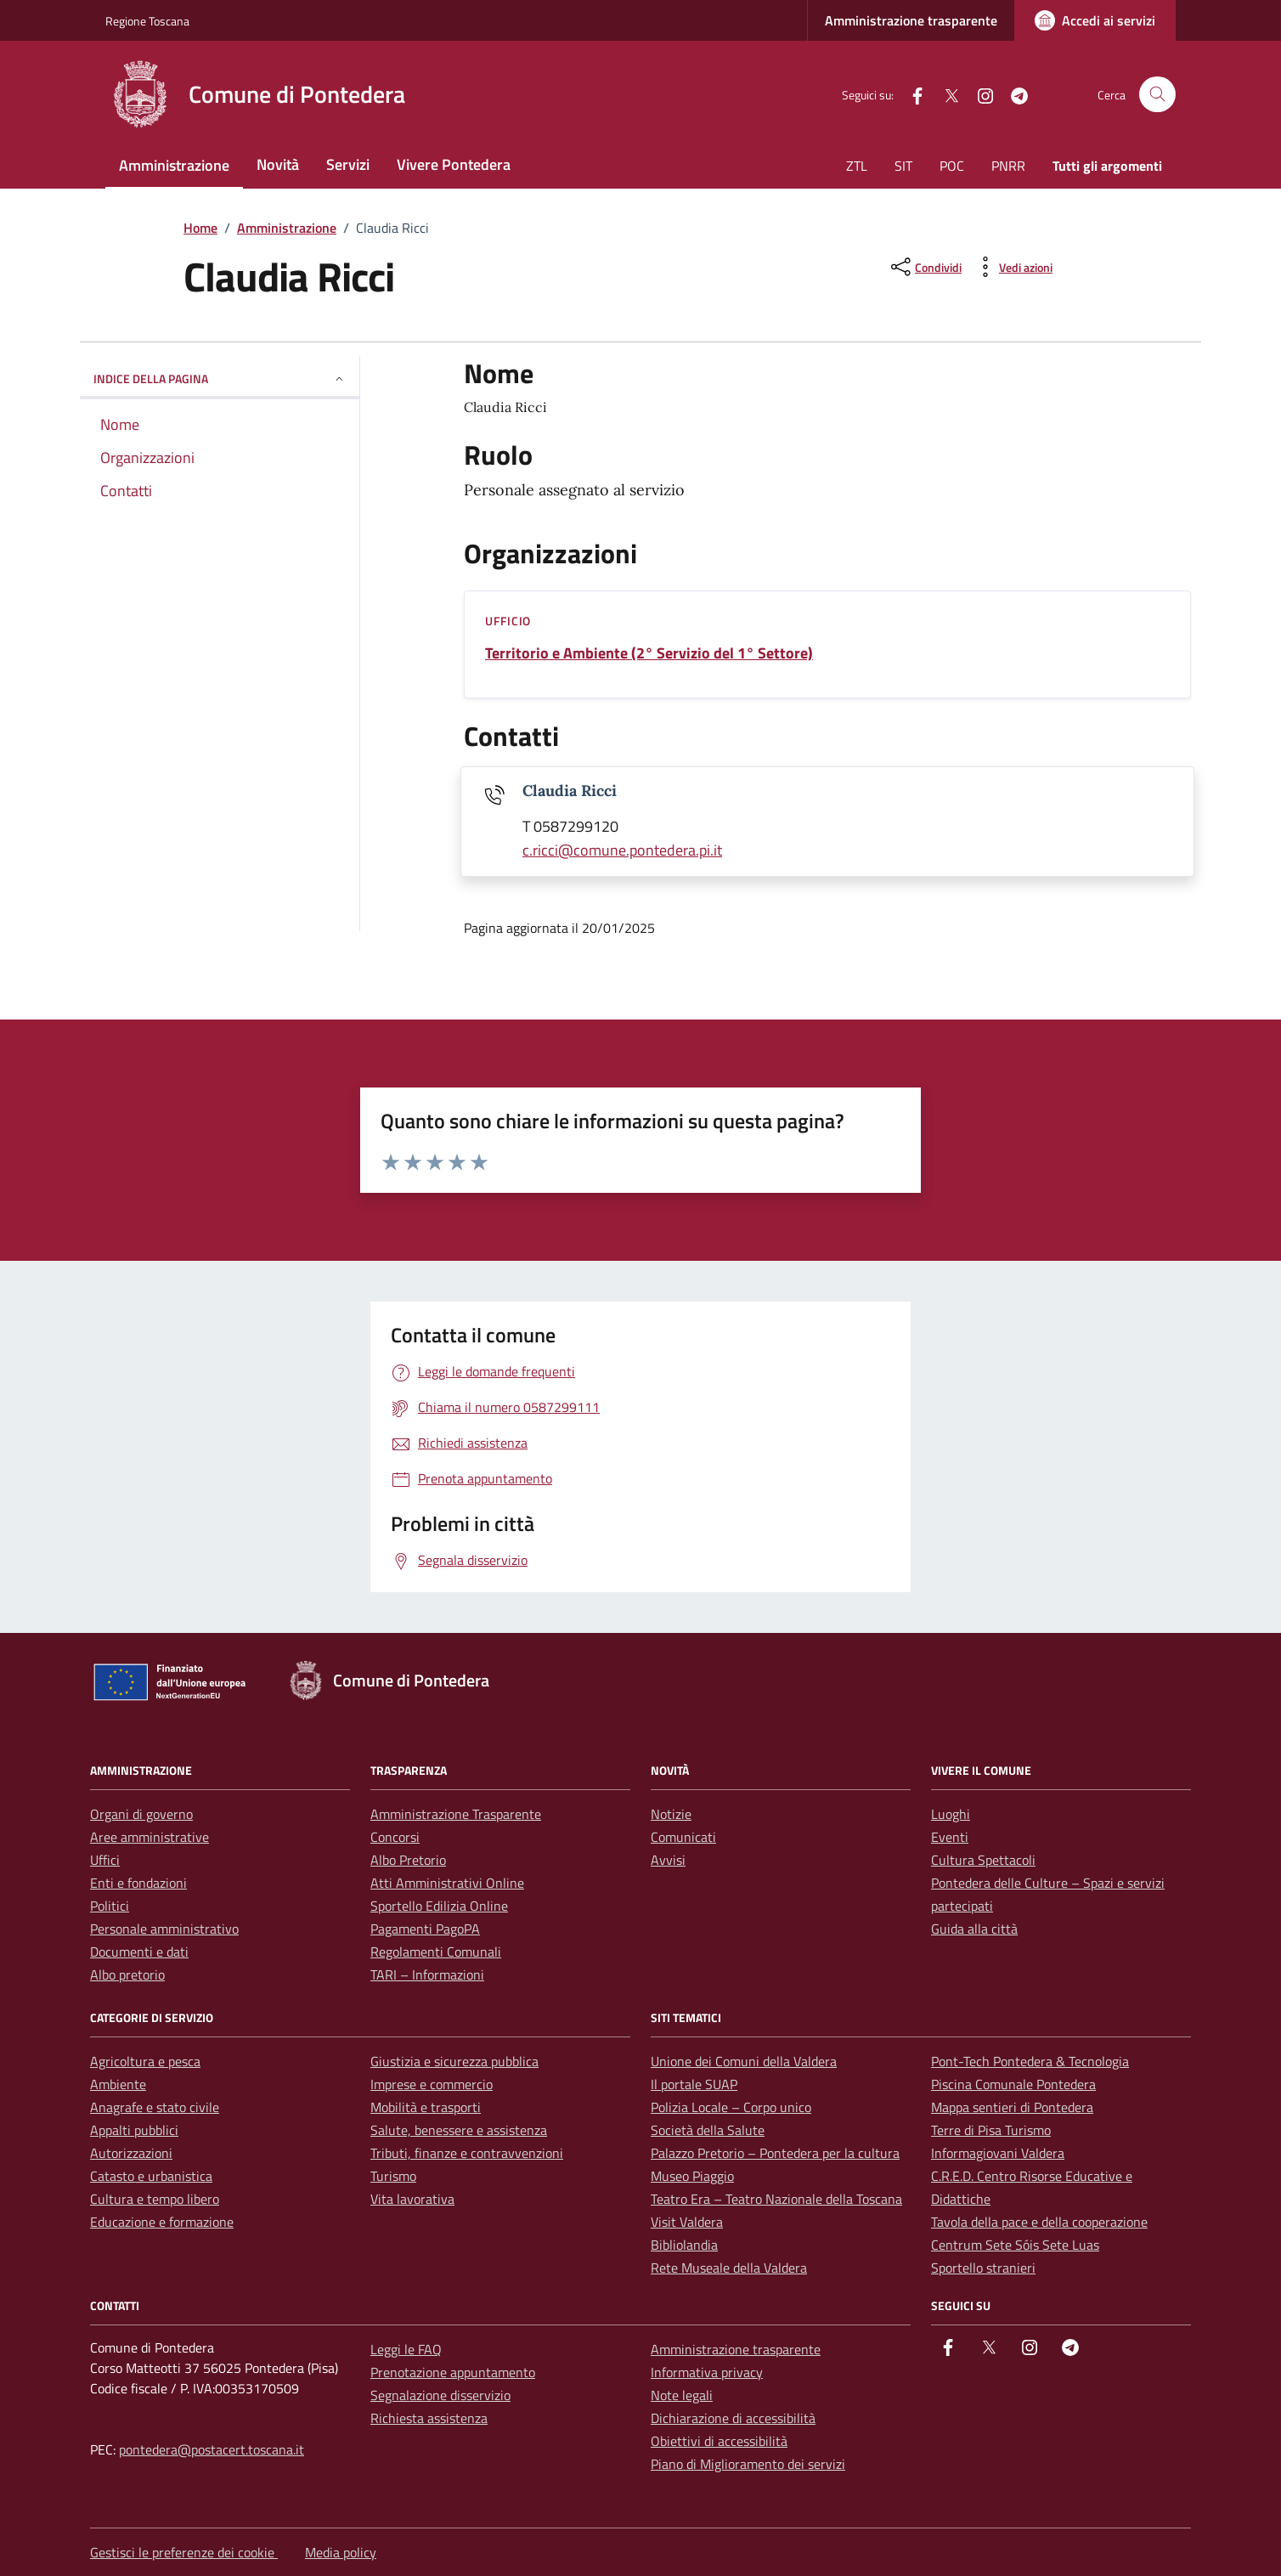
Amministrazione (174, 165)
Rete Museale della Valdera (729, 2267)
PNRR (1008, 165)
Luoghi (950, 1814)
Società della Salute (708, 2130)
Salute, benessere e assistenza (458, 2130)
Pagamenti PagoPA (425, 1928)
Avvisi (668, 1860)
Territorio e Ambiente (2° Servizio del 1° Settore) (649, 653)
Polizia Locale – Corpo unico (731, 2107)
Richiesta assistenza (429, 2418)
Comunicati (683, 1837)
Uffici (105, 1860)
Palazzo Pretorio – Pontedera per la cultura (775, 2153)
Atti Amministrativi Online (447, 1883)
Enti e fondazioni (138, 1883)
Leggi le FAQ (406, 2349)
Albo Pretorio (408, 1860)
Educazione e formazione (162, 2222)
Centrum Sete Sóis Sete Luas (1015, 2244)
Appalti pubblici (134, 2130)
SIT (903, 165)
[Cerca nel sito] (1157, 94)
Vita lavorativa (412, 2199)
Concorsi (395, 1837)
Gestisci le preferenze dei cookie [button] (184, 2552)
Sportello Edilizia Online (439, 1905)
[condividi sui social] (924, 266)
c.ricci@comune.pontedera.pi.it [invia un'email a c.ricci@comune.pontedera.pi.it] (622, 850)
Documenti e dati (139, 1951)
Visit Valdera (687, 2222)
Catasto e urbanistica (151, 2176)
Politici (109, 1905)
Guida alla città (974, 1928)
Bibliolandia (684, 2244)
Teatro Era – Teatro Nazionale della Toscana (776, 2199)
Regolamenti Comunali (435, 1951)
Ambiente (118, 2084)
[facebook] (911, 93)
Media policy (340, 2552)
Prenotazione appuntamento (452, 2372)
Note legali (682, 2395)
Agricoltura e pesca (145, 2061)
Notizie (671, 1814)
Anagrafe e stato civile (154, 2107)
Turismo (393, 2176)
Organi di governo (141, 1814)
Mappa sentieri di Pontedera (1012, 2107)
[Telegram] (1013, 93)
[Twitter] (945, 93)
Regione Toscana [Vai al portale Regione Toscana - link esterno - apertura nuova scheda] (147, 21)
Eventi (949, 1837)
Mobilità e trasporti (425, 2107)
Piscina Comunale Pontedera (1013, 2084)
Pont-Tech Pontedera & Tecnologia (1030, 2061)
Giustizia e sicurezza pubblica (454, 2061)
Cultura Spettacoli (983, 1860)
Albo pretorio (127, 1974)
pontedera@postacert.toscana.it (211, 2449)
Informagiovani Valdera (997, 2153)
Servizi (348, 164)
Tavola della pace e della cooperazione (1039, 2222)
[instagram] (979, 93)
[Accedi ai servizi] (1095, 20)
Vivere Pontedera (454, 164)
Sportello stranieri (983, 2267)
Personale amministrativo (164, 1928)
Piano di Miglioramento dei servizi (748, 2464)
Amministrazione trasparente (911, 20)
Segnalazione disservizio (440, 2395)
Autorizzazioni (131, 2153)
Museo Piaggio (692, 2176)
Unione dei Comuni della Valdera (744, 2061)
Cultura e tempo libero (154, 2199)
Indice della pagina (219, 378)
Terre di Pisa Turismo (991, 2130)
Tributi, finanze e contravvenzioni (466, 2153)
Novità (278, 164)
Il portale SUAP (694, 2084)
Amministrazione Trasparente (455, 1814)
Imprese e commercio (431, 2084)
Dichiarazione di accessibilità (733, 2418)
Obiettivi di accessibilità (719, 2441)
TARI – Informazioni (427, 1974)
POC (952, 165)
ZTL (856, 165)
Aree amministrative (149, 1837)
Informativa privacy (707, 2372)
